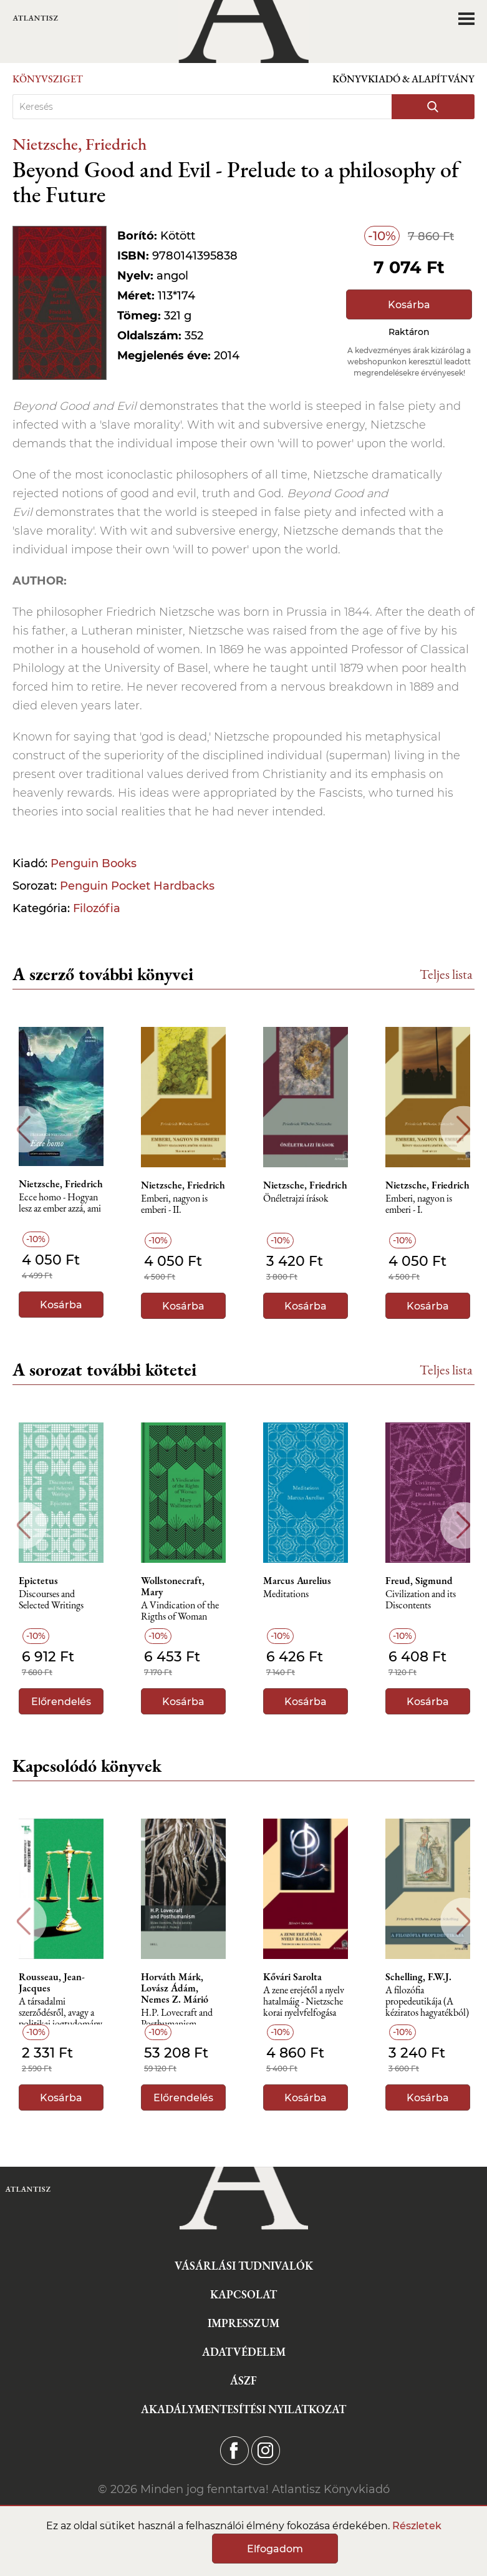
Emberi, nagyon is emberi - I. (418, 1204)
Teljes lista (446, 974)
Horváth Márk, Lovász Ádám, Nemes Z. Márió (174, 1988)
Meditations (286, 1594)
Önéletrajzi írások (296, 1199)
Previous (23, 1129)
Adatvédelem (244, 2352)
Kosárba (409, 305)
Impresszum (243, 2323)
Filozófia (96, 908)
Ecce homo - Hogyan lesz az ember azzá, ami (60, 1203)
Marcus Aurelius (297, 1581)
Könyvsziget (47, 78)
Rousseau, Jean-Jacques (52, 1982)
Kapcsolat (243, 2294)
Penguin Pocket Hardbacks (137, 886)
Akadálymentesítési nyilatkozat (243, 2409)
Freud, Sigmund (419, 1581)
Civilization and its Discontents (420, 1599)
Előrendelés (61, 1702)
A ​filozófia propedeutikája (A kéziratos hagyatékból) (427, 2002)
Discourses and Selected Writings (51, 1599)
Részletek (416, 2526)
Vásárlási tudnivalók (244, 2265)
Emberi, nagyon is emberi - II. (174, 1204)
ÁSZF (243, 2380)
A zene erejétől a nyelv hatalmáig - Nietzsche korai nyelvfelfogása (303, 2002)
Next (463, 1129)
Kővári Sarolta (292, 1977)
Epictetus (38, 1581)
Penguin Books (94, 863)
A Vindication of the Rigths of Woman (180, 1611)
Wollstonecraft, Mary (173, 1586)
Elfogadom (275, 2549)
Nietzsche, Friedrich (79, 144)
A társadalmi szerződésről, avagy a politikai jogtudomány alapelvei (60, 2016)
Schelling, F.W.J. (418, 1977)
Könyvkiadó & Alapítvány (403, 78)
